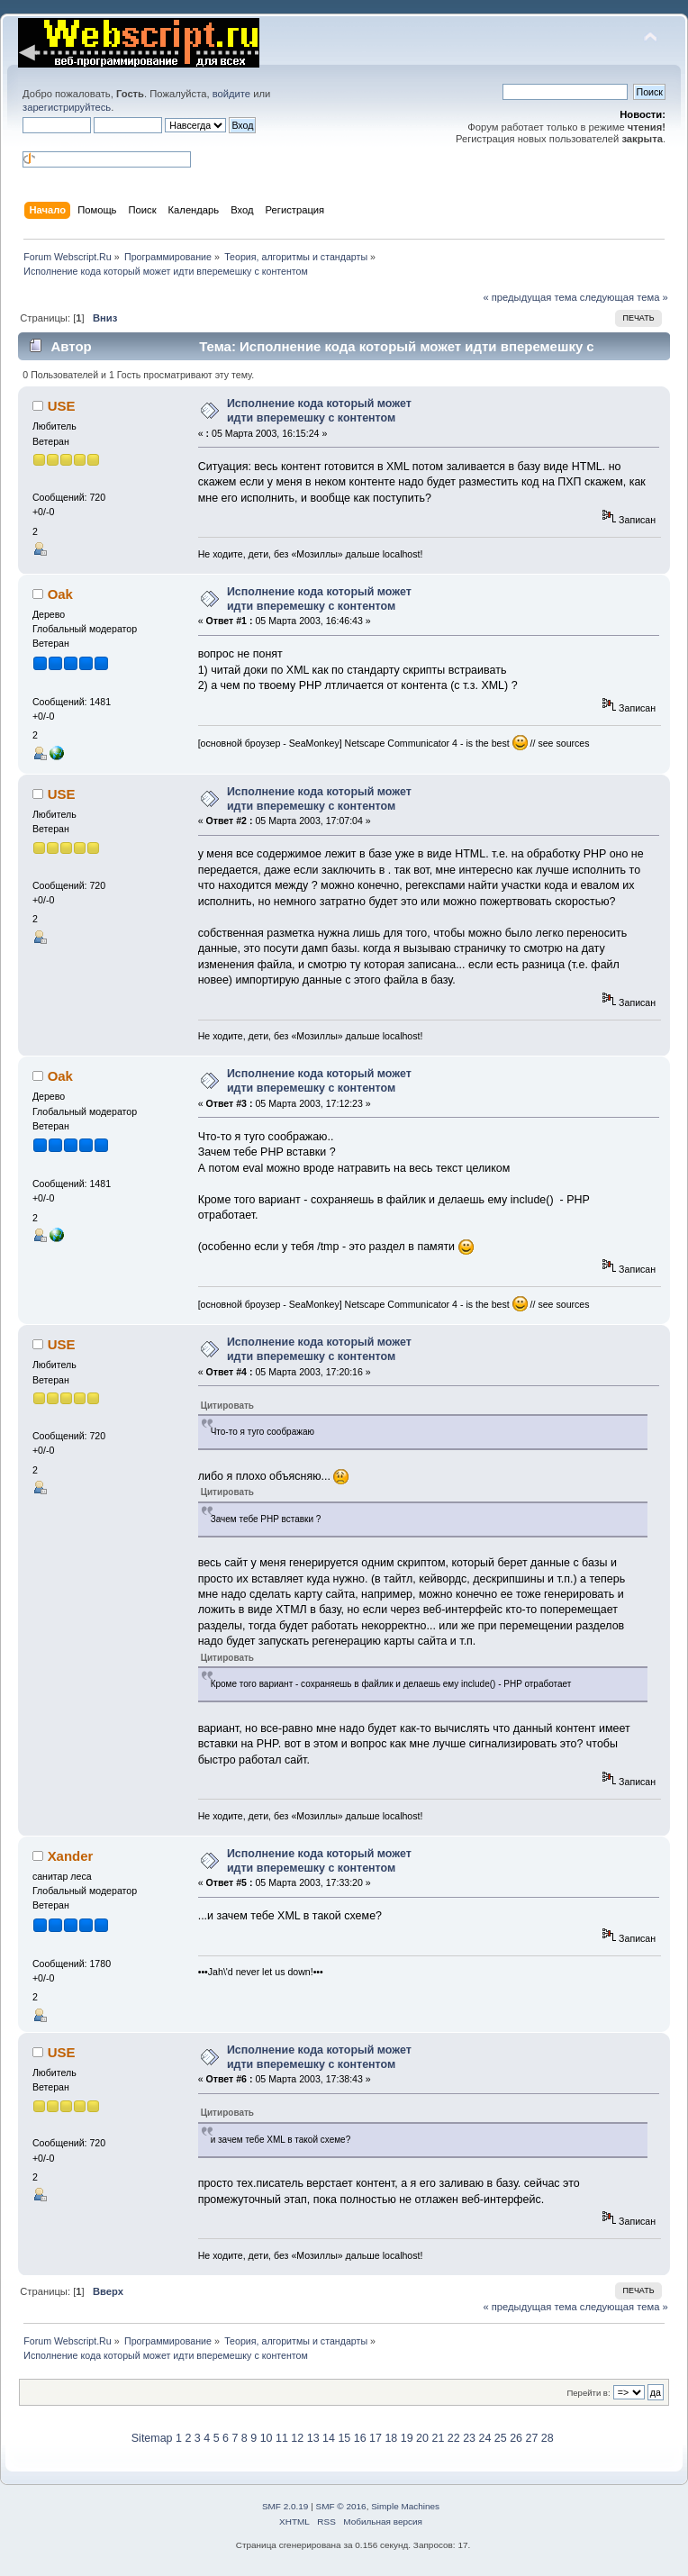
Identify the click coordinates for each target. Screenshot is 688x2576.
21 (437, 2438)
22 (454, 2438)
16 (360, 2438)
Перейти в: (588, 2393)
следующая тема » (624, 297)
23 (469, 2438)
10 (266, 2438)
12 (297, 2438)
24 (484, 2438)
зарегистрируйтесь (67, 107)
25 (500, 2438)
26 (516, 2438)
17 (375, 2438)
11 (282, 2438)
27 (532, 2438)
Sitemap (152, 2438)
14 (328, 2438)
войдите (231, 93)
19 (407, 2438)
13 (313, 2438)
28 (547, 2438)
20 (422, 2438)
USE (62, 405)
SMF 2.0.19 (285, 2506)
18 (391, 2438)
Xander (71, 1856)
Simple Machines (405, 2506)
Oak (60, 594)
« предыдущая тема (529, 297)
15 (344, 2438)
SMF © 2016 (341, 2506)
